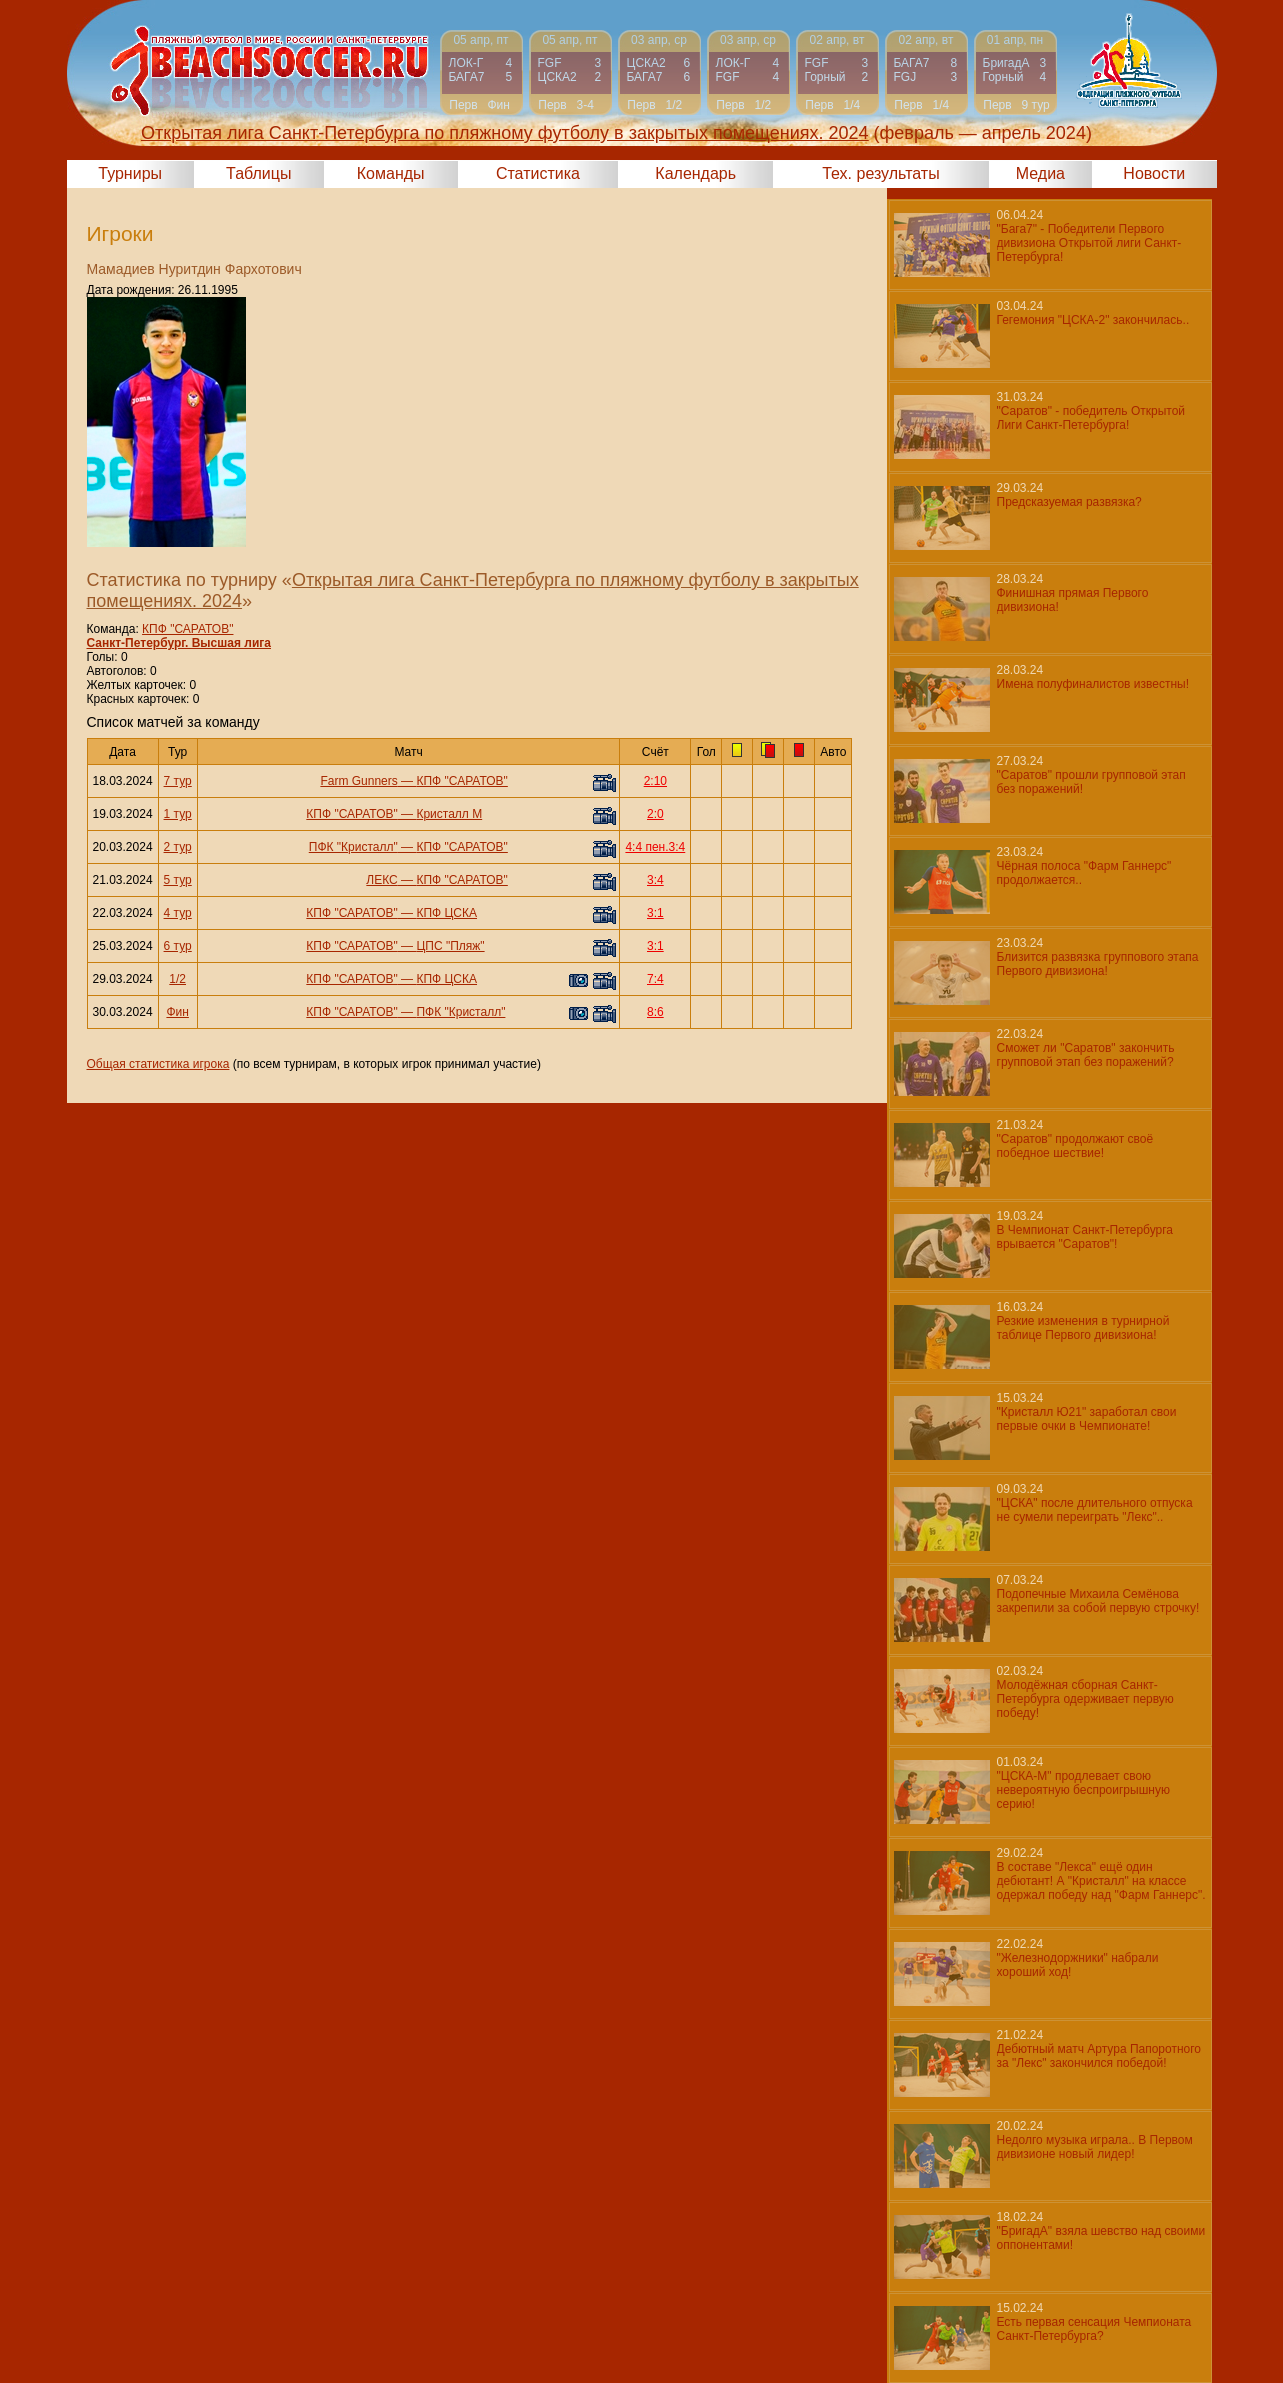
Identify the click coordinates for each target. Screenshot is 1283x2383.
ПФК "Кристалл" (353, 847)
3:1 (655, 913)
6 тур (178, 946)
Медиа (1040, 173)
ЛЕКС (381, 880)
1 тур (178, 814)
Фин (177, 1012)
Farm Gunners (358, 781)
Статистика (538, 173)
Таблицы (258, 173)
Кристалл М (449, 814)
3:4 (655, 880)
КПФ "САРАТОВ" (187, 629)
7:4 (655, 979)
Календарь (695, 173)
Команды (391, 173)
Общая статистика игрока (158, 1064)
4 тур (178, 913)
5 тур (178, 880)
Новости (1154, 173)
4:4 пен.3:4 (655, 847)
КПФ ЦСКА (446, 913)
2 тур (178, 847)
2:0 (655, 814)
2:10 (655, 781)
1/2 (177, 979)
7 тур (178, 781)
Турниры (130, 173)
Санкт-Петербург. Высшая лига (179, 643)
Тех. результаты (881, 173)
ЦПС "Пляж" (450, 946)
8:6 (655, 1012)
